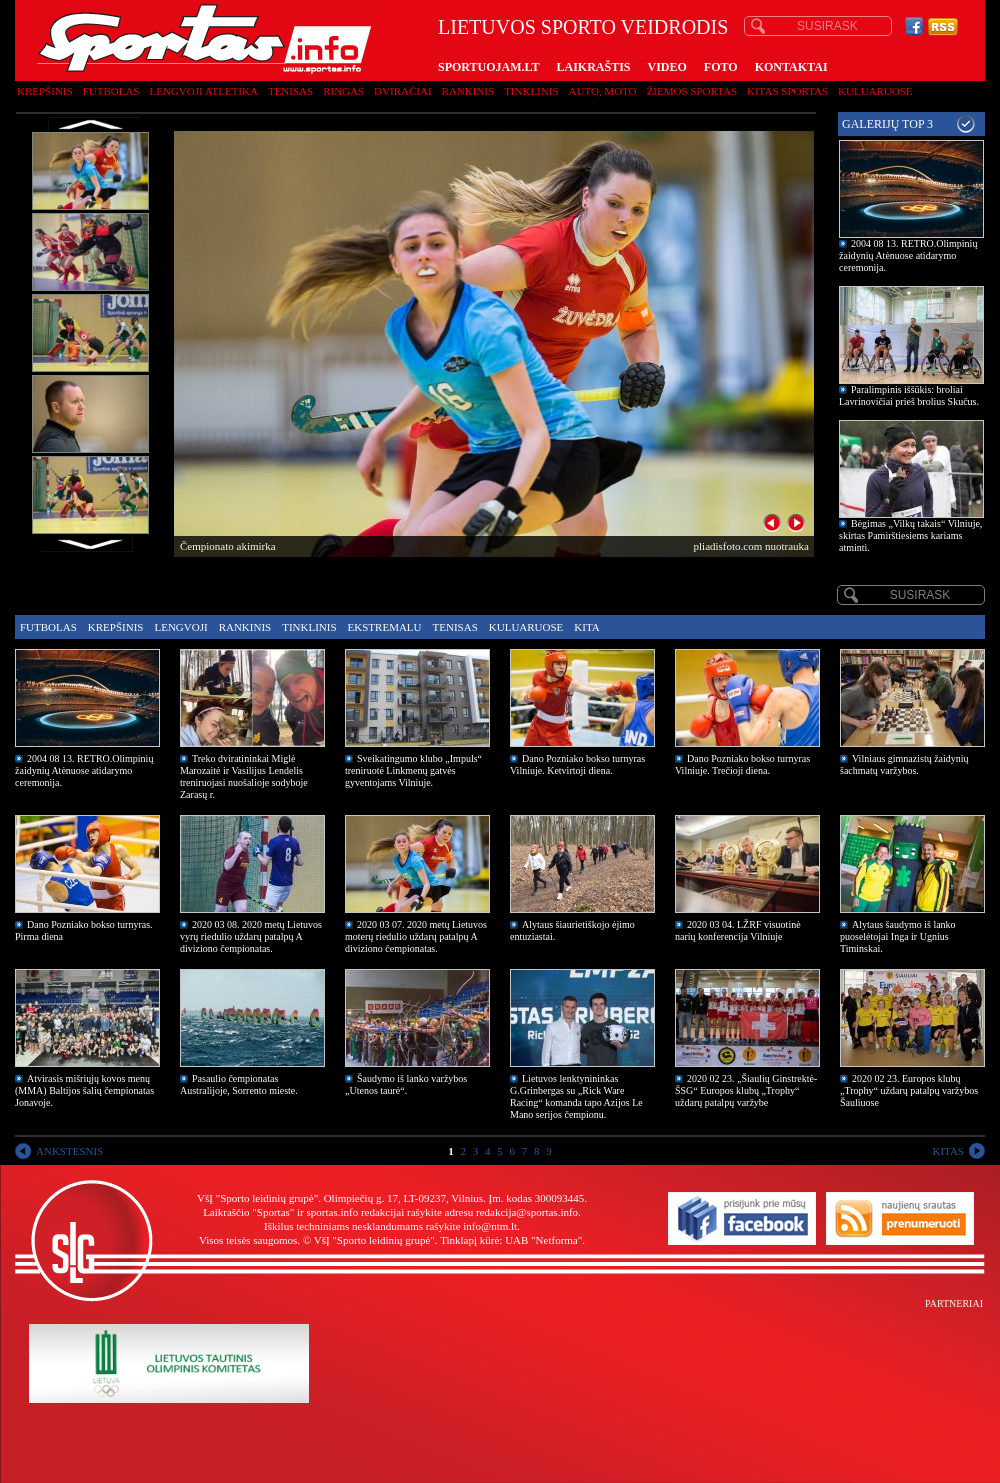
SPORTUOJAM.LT (488, 67)
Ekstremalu (385, 627)
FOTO (721, 67)
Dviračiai (402, 91)
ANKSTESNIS (69, 1151)
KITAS (948, 1151)
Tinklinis (531, 91)
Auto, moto (603, 91)
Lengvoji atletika (203, 91)
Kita (586, 627)
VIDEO (667, 67)
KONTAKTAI (791, 67)
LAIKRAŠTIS (593, 67)
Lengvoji (180, 627)
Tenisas (290, 91)
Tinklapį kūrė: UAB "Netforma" (511, 1240)
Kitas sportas (787, 91)
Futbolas (111, 91)
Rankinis (468, 91)
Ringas (343, 91)
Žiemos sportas (692, 91)
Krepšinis (45, 91)
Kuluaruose (875, 91)
